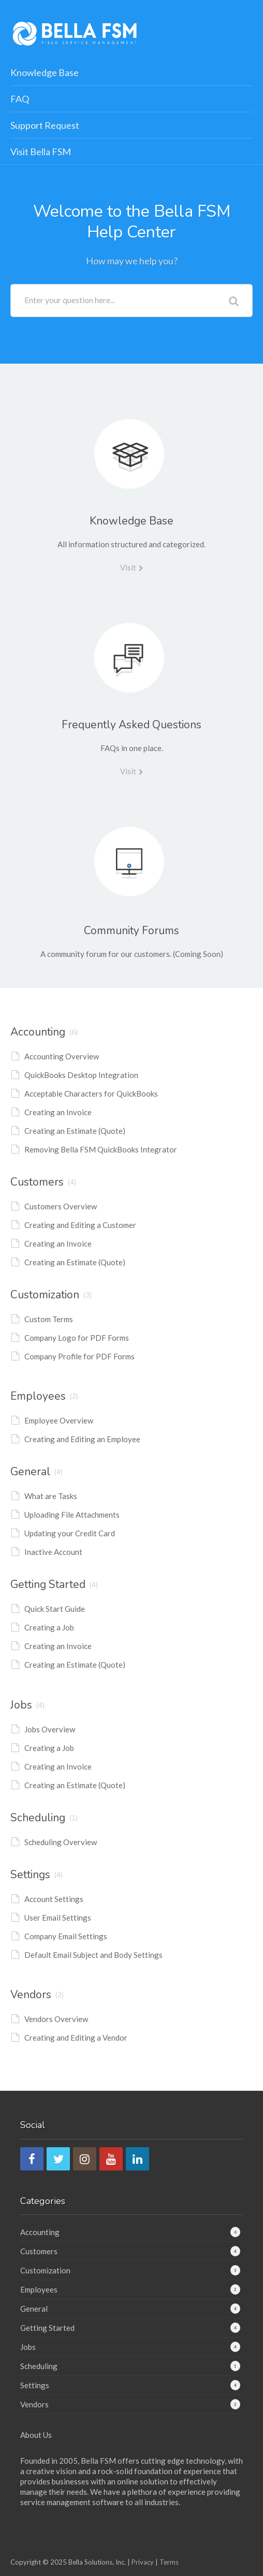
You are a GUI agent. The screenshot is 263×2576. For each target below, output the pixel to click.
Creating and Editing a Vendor (75, 2037)
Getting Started (47, 1584)
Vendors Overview (56, 2019)
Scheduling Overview (60, 1842)
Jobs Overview (49, 1729)
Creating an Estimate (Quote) (74, 1130)
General (30, 1471)
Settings (30, 1874)
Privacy (143, 2562)
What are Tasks (50, 1496)
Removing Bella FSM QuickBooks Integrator (100, 1149)
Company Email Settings (65, 1936)
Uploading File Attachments (72, 1514)
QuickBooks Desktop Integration (81, 1075)
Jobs (21, 1705)
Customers (37, 1182)
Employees (38, 1396)
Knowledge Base (44, 72)
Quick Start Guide (54, 1608)
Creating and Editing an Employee (82, 1439)
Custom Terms (48, 1319)
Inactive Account (53, 1551)
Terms (169, 2562)
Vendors (30, 1994)
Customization (44, 1294)
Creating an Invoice (58, 1112)
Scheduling (37, 1817)
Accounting (37, 1032)
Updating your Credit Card (69, 1533)
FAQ (19, 98)
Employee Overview (58, 1420)
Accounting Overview (61, 1056)
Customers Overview (60, 1206)
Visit (128, 567)
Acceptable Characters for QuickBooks (91, 1093)
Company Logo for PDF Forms (76, 1337)
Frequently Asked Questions (131, 724)
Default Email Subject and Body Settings (93, 1954)
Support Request (44, 125)
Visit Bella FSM (40, 151)
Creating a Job (49, 1627)
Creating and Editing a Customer (80, 1225)
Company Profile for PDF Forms (79, 1356)
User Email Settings (57, 1917)
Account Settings (53, 1899)
